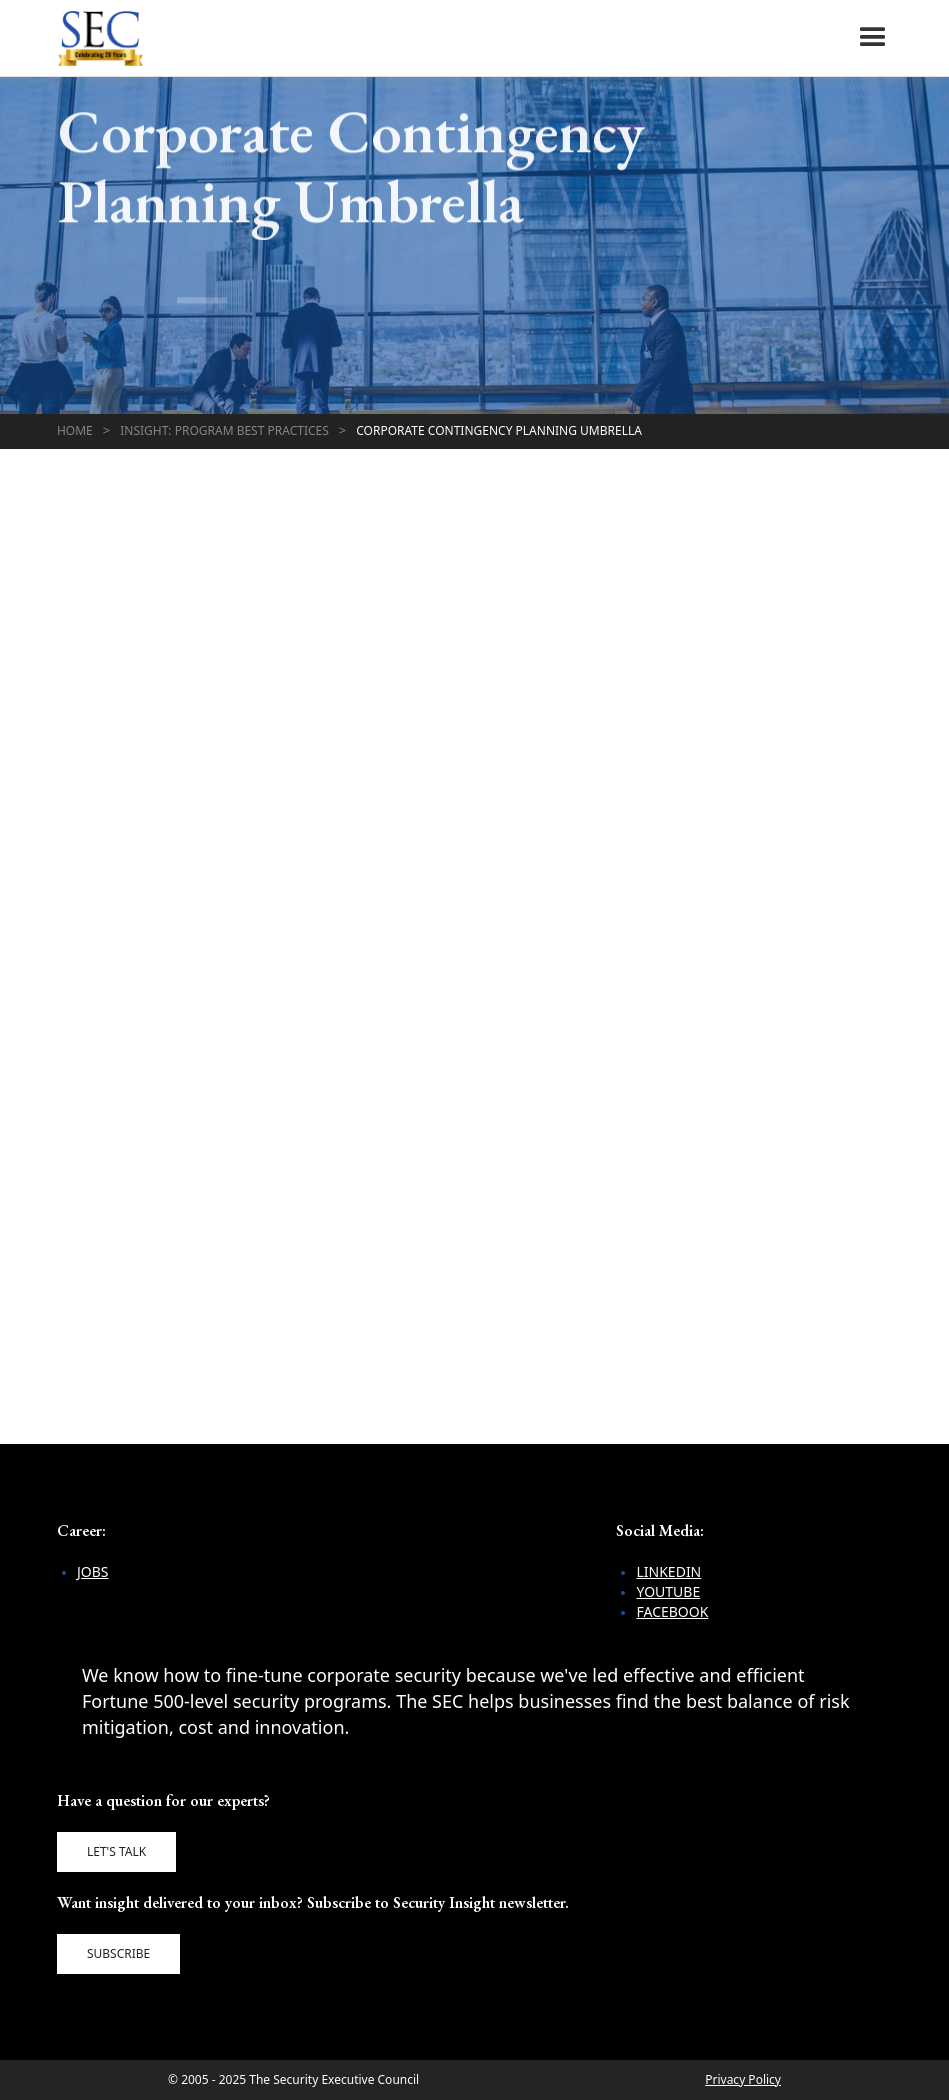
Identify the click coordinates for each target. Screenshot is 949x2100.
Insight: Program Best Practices (224, 430)
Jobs (93, 1571)
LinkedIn (668, 1571)
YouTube (668, 1591)
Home (75, 430)
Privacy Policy (743, 2079)
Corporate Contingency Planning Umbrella (499, 430)
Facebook (672, 1611)
